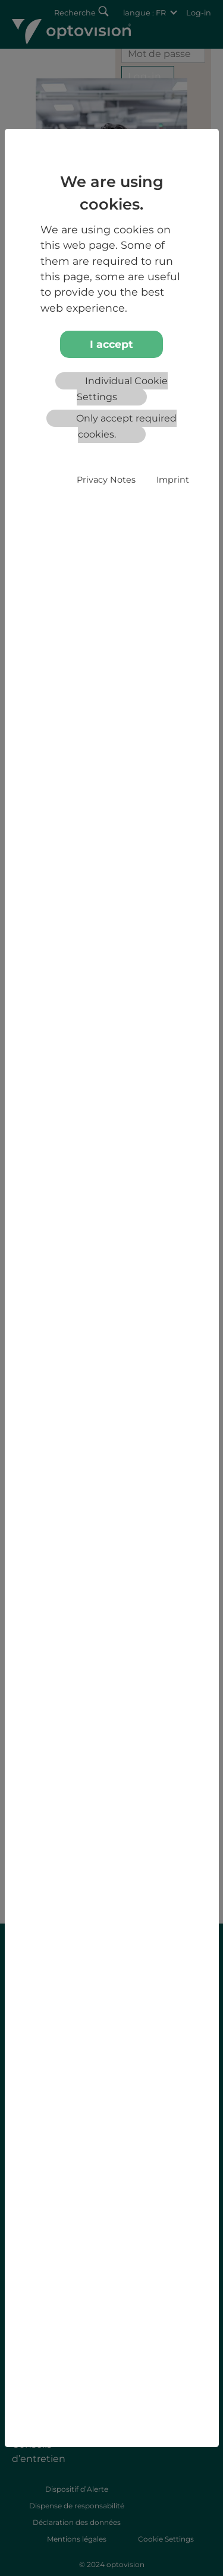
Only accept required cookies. (126, 426)
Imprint (172, 479)
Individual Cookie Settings (122, 388)
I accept (111, 344)
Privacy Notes (106, 479)
